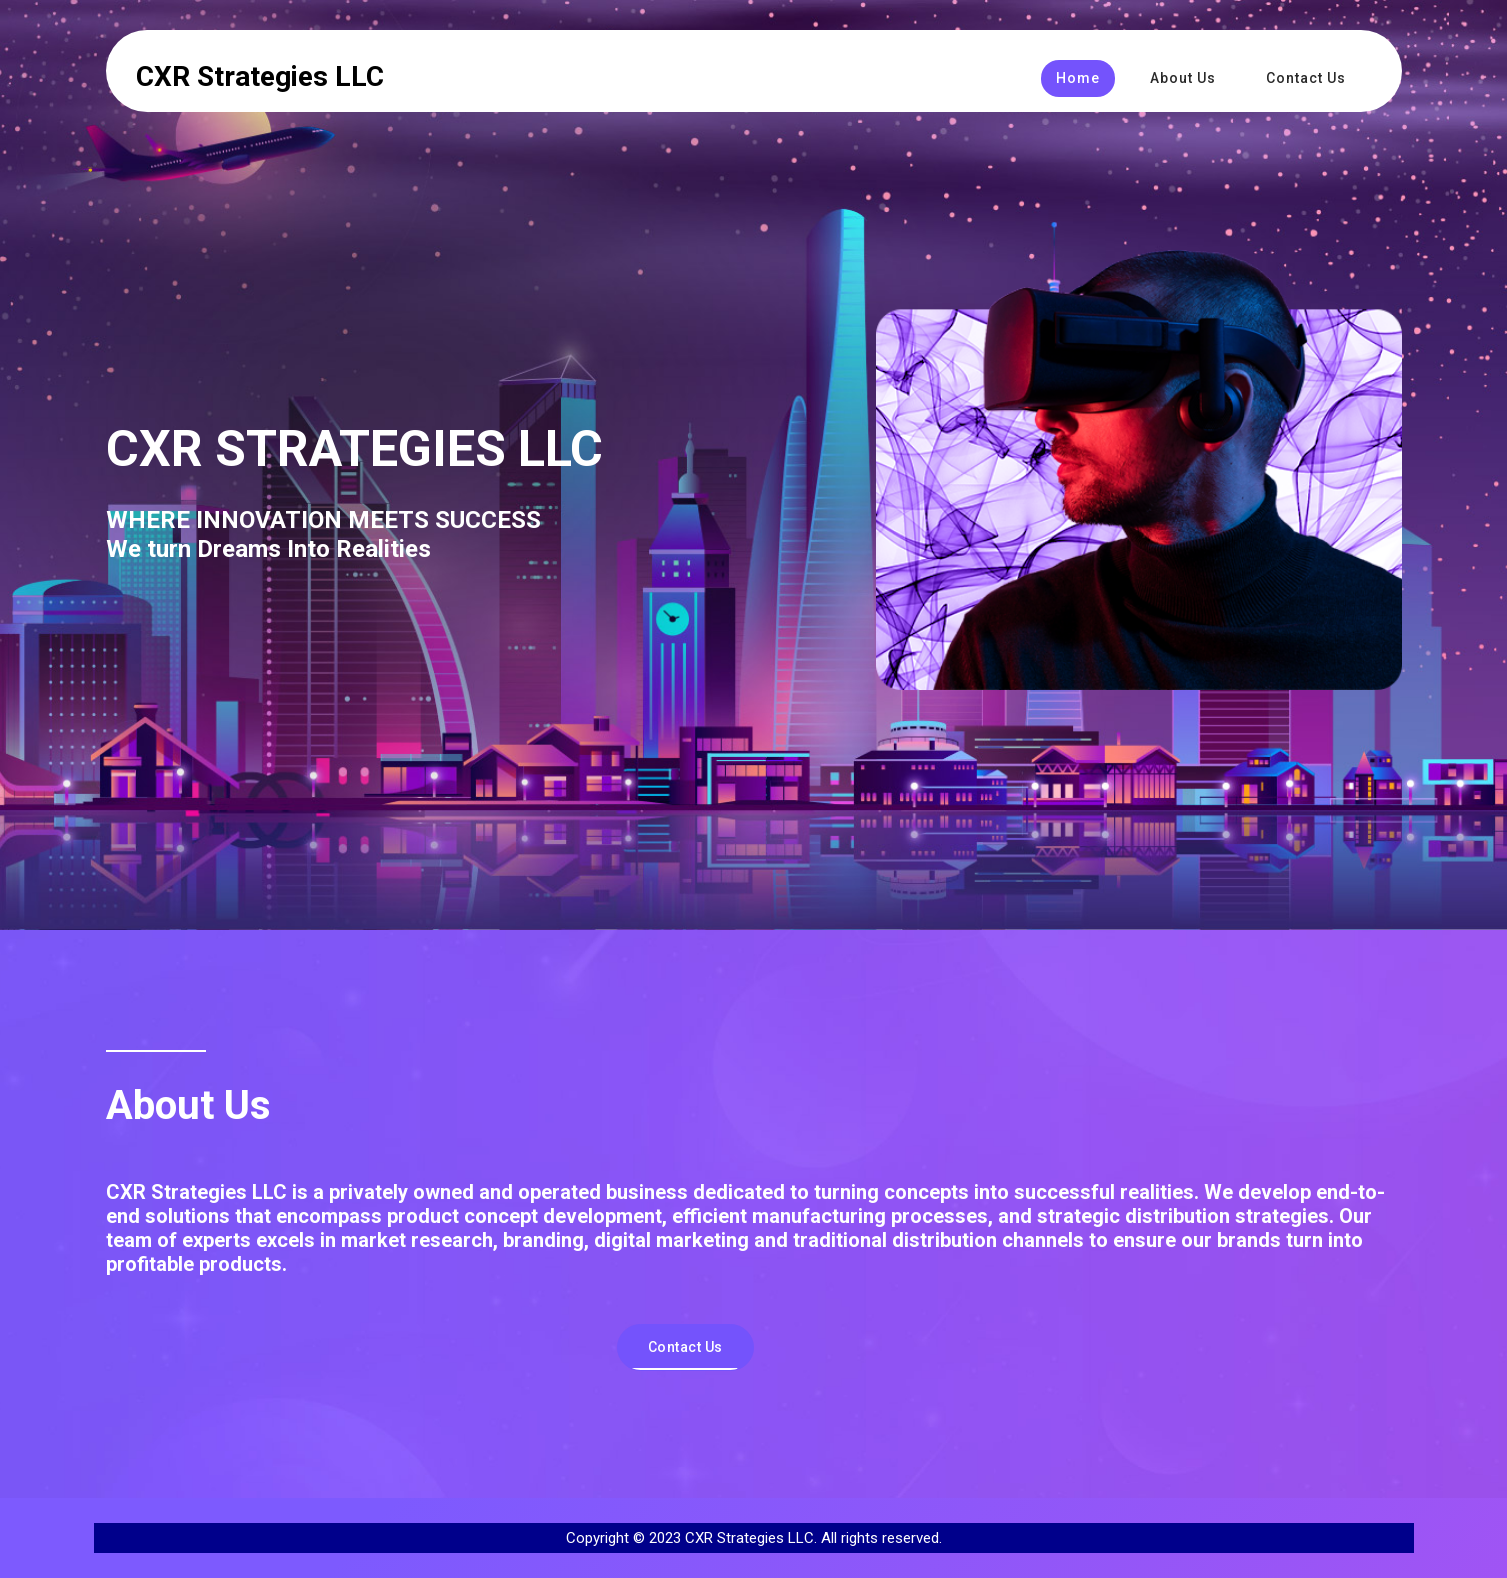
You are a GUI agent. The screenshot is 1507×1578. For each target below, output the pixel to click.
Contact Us (1306, 78)
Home (1078, 78)
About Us (1183, 78)
